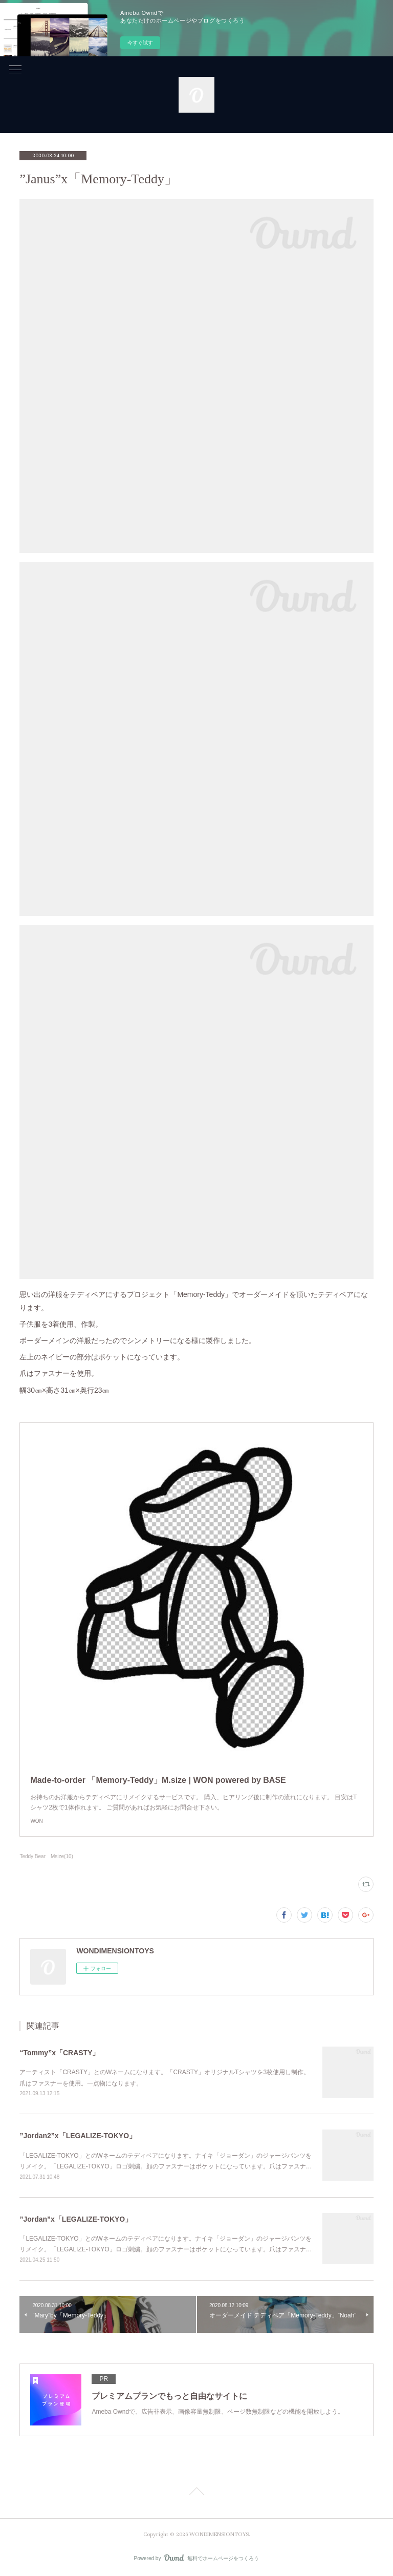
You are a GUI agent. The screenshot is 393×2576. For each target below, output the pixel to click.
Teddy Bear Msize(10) (46, 1856)
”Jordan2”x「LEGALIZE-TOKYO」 (77, 2136)
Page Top (196, 2493)
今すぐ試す (140, 43)
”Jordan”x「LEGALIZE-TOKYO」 (75, 2219)
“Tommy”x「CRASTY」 (59, 2053)
